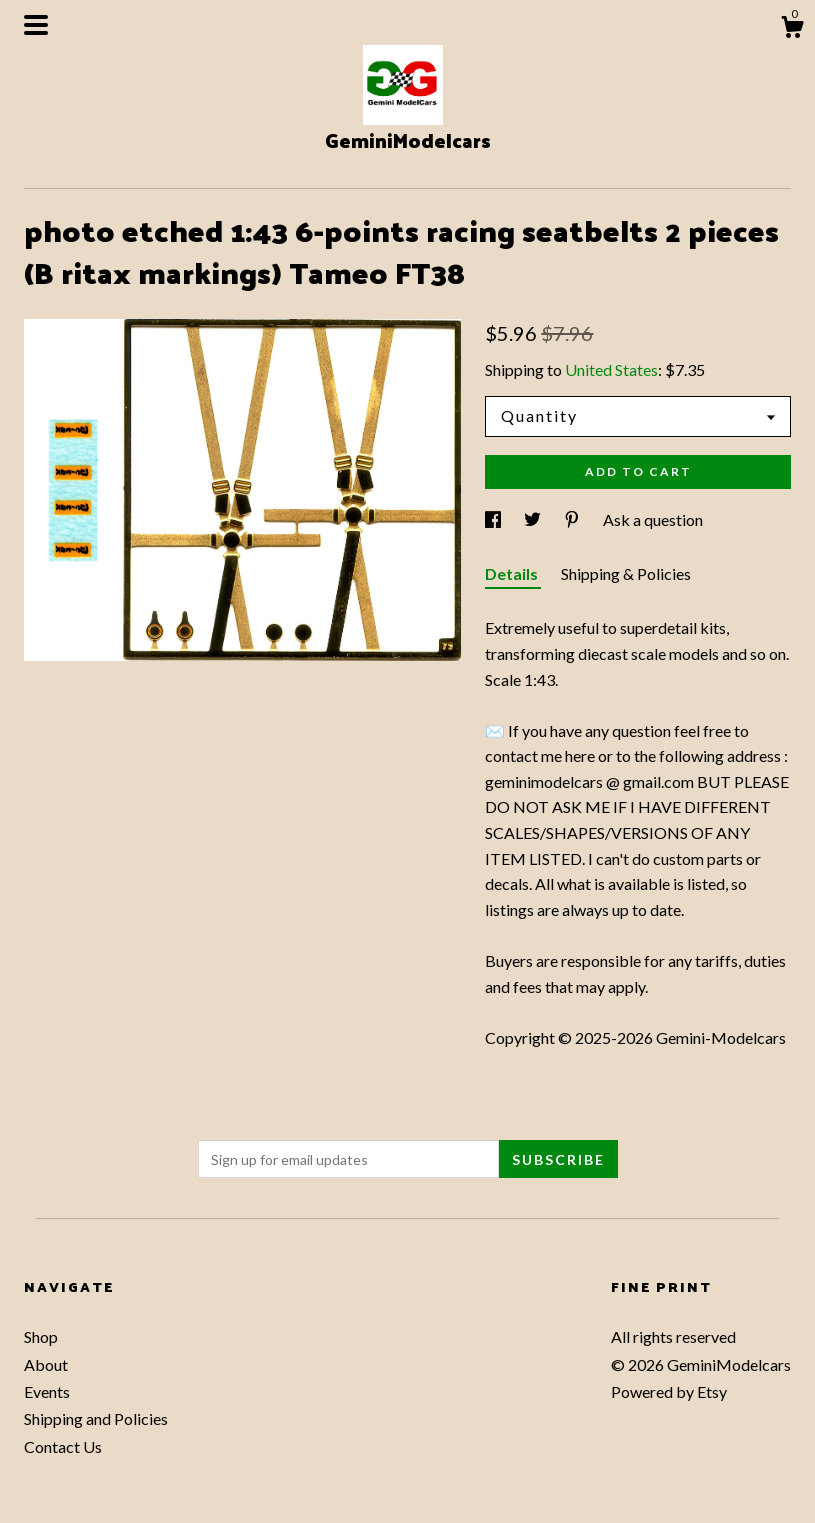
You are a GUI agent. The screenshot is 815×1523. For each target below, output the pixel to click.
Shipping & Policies (626, 573)
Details (513, 573)
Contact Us (63, 1446)
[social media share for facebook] (494, 519)
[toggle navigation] (36, 25)
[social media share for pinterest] (573, 519)
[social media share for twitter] (534, 519)
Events (47, 1391)
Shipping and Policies (96, 1418)
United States (611, 369)
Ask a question (653, 519)
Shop (41, 1336)
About (46, 1364)
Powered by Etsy (669, 1391)
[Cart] (792, 30)
